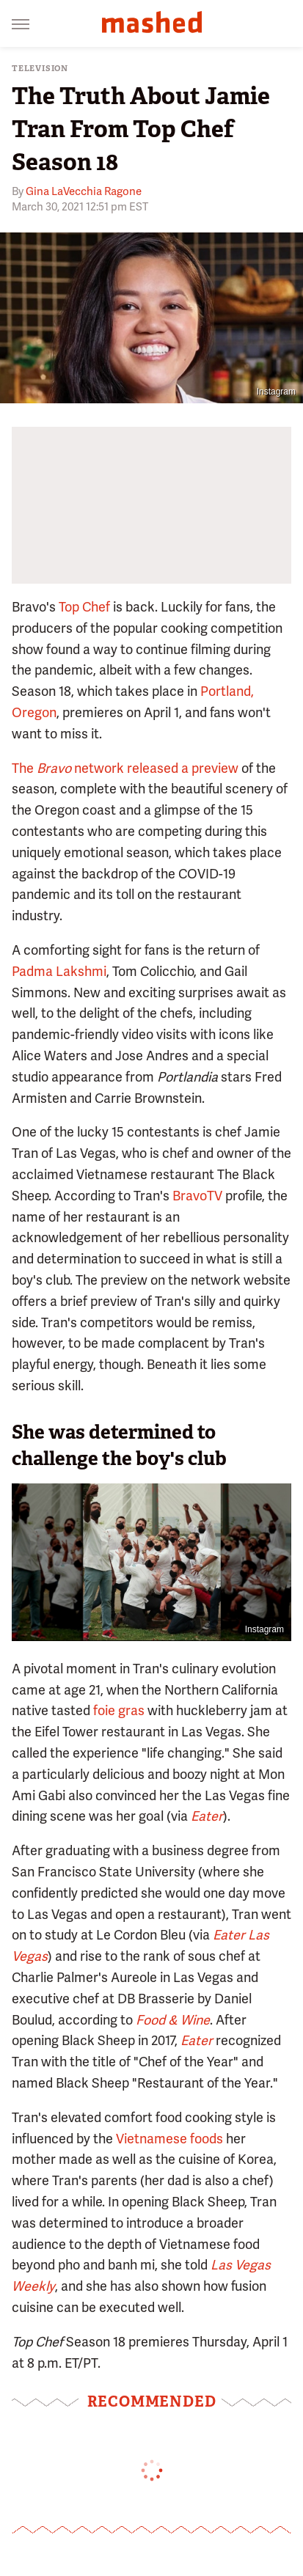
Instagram (276, 391)
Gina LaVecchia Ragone (84, 191)
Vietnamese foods (169, 2138)
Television (40, 69)
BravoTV (197, 1195)
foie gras (119, 1710)
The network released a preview (125, 768)
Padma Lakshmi (59, 971)
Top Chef (84, 606)
